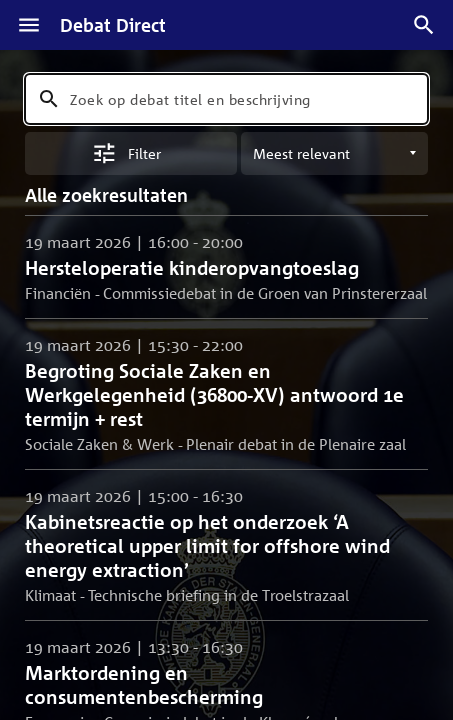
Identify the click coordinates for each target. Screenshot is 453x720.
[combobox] (226, 99)
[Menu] (29, 25)
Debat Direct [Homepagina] (113, 25)
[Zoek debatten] (424, 25)
